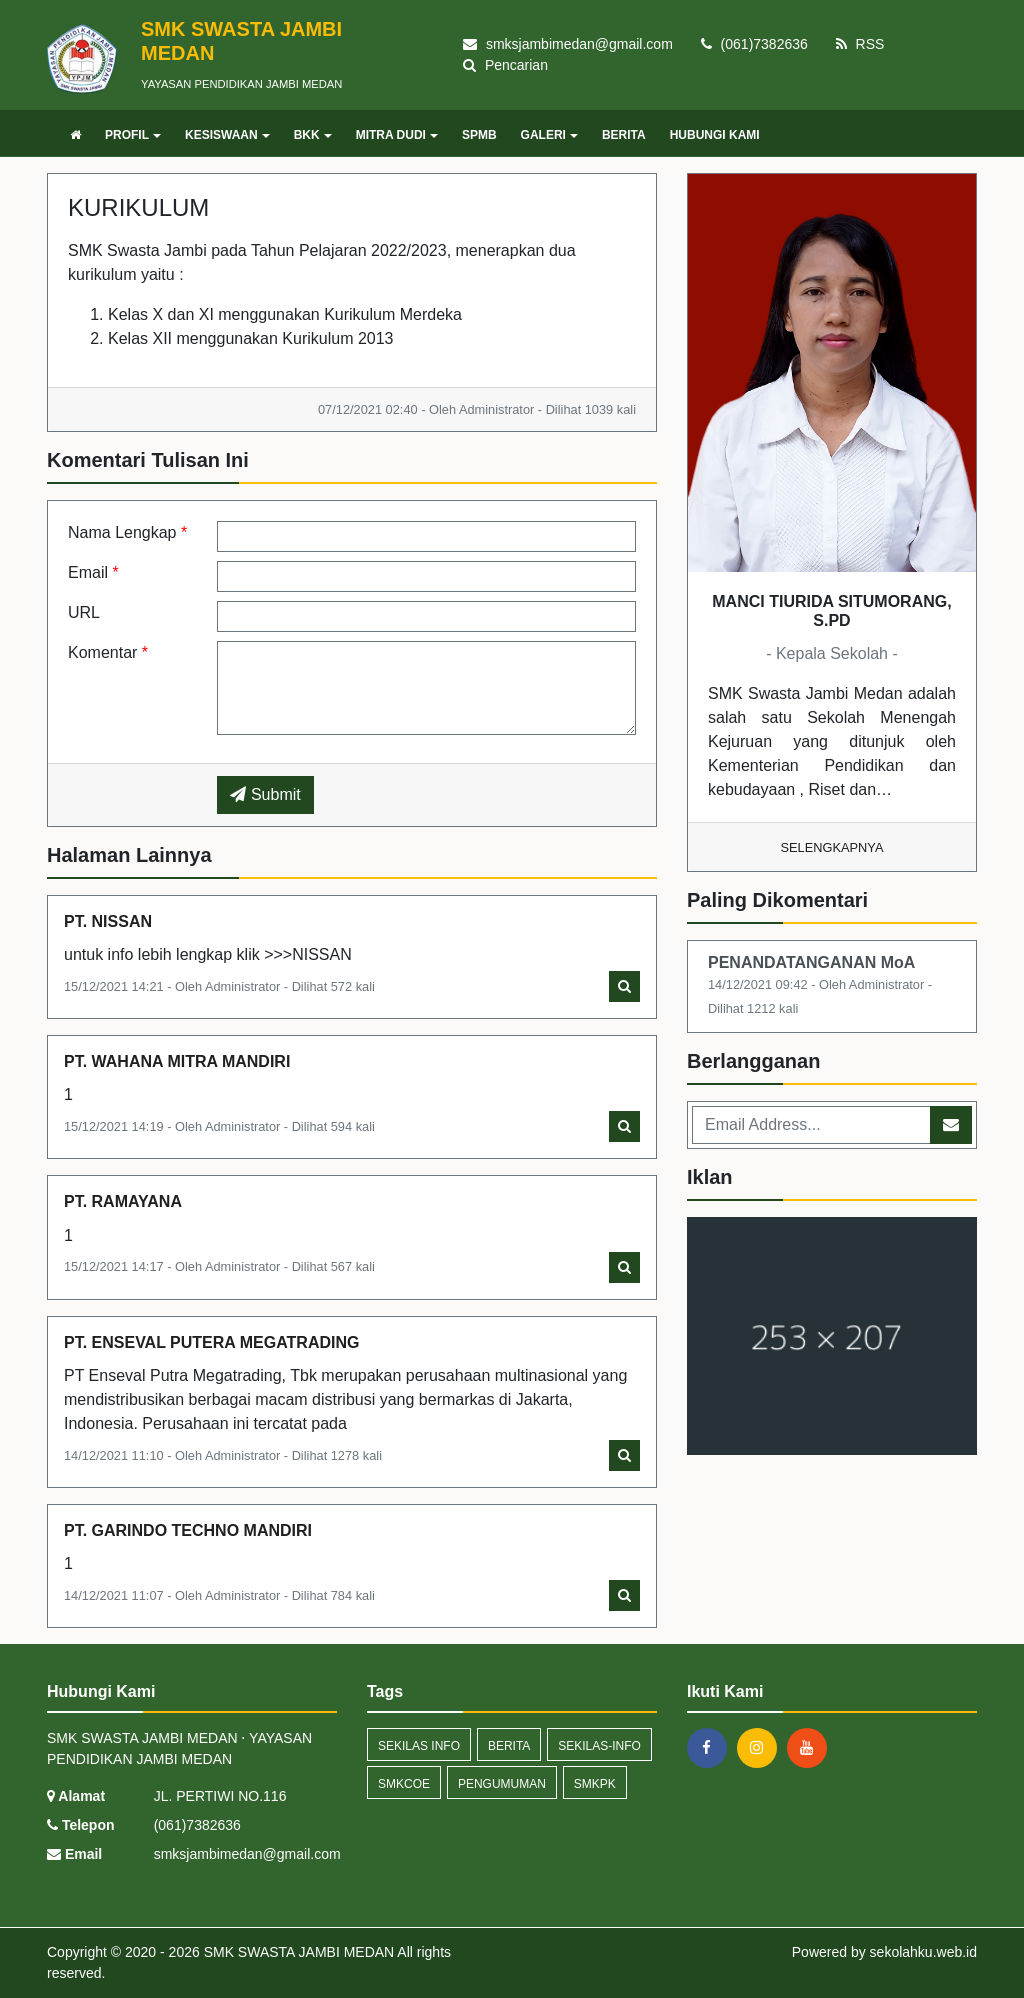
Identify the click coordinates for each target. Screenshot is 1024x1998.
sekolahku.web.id (923, 1952)
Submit (265, 794)
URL (84, 612)
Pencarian (505, 65)
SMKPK (595, 1784)
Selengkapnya (832, 847)
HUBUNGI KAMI (715, 135)
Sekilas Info (419, 1746)
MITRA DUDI (397, 135)
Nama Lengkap (127, 532)
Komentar (108, 652)
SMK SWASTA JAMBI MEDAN (297, 1952)
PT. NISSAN (108, 921)
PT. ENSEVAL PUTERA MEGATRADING (211, 1342)
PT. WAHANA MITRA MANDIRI (177, 1061)
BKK (313, 135)
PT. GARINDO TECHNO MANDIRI (188, 1530)
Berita (509, 1746)
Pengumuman (502, 1784)
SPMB (479, 135)
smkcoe (404, 1784)
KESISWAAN (227, 135)
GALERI (549, 135)
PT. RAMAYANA (123, 1201)
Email (93, 572)
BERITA (624, 135)
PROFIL (133, 135)
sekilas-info (599, 1746)
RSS (860, 44)
